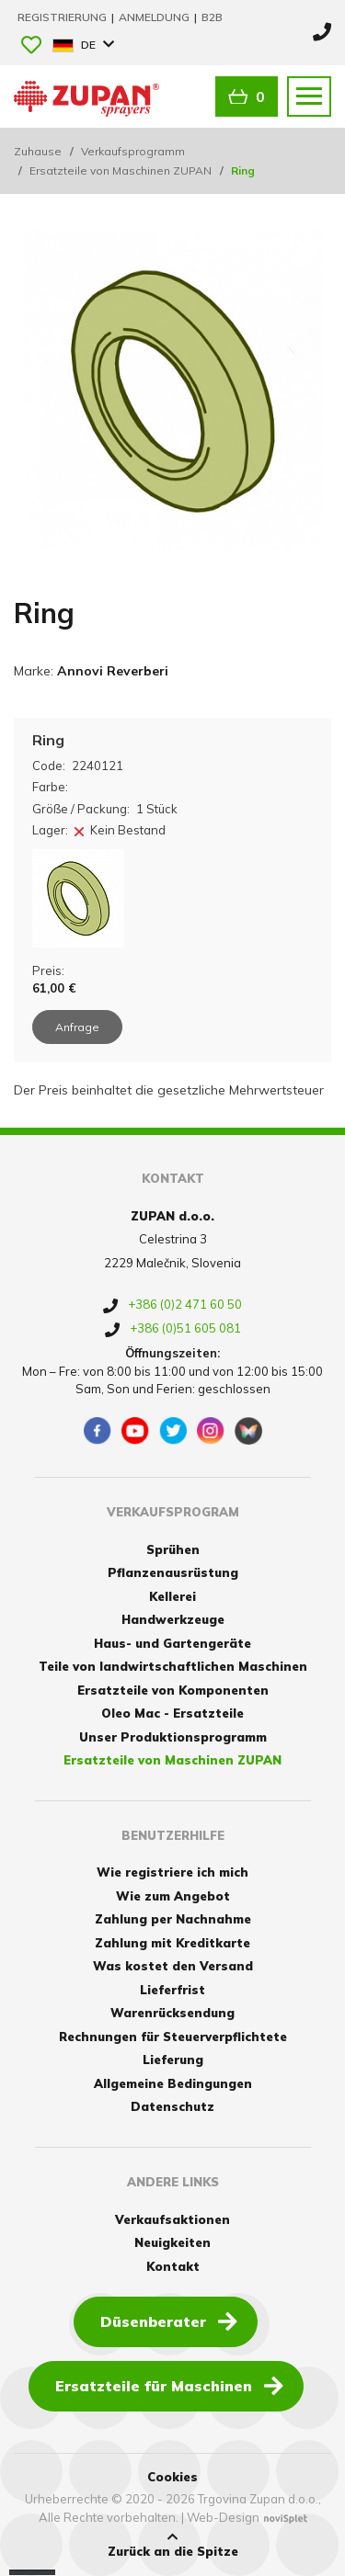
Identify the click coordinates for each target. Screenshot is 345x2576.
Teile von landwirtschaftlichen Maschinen (173, 1666)
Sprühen (173, 1549)
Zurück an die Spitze (173, 2545)
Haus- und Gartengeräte (172, 1643)
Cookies (172, 2476)
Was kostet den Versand (173, 1965)
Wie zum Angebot (173, 1896)
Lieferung (173, 2059)
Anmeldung (155, 17)
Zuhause (38, 151)
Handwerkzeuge (172, 1619)
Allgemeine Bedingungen (173, 2083)
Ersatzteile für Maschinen (169, 2385)
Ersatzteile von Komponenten (173, 1690)
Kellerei (172, 1596)
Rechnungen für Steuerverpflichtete (173, 2036)
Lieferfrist (172, 1989)
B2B (212, 17)
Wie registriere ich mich (172, 1872)
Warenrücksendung (172, 2012)
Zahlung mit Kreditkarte (172, 1942)
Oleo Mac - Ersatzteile (172, 1713)
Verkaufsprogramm (133, 151)
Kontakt (173, 2266)
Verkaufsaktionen (172, 2219)
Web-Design (223, 2517)
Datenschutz (172, 2106)
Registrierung (63, 17)
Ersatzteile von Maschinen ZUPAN (120, 170)
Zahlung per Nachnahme (173, 1919)
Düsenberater (168, 2320)
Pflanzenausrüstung (173, 1572)
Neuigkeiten (172, 2242)
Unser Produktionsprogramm (173, 1737)
